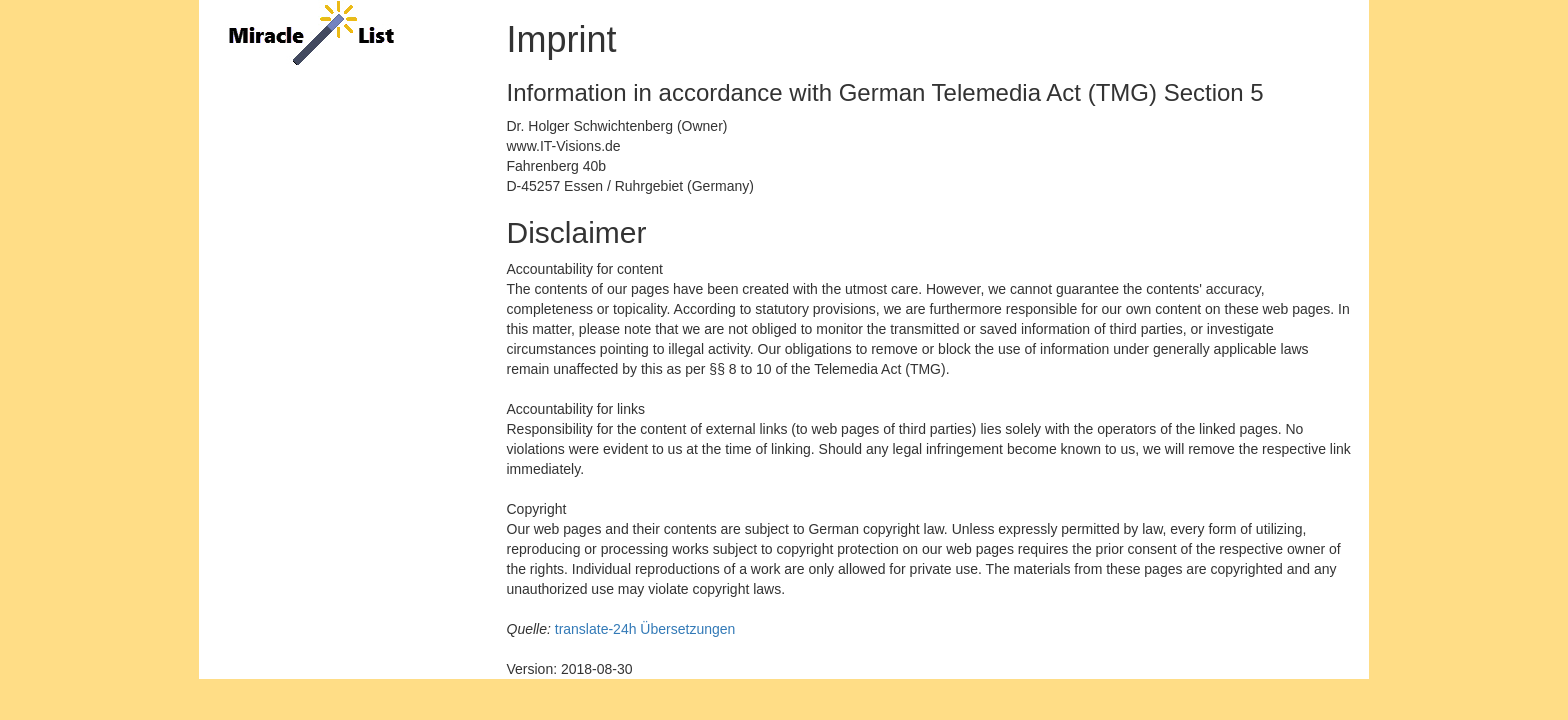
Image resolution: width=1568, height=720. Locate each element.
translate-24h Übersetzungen (645, 629)
